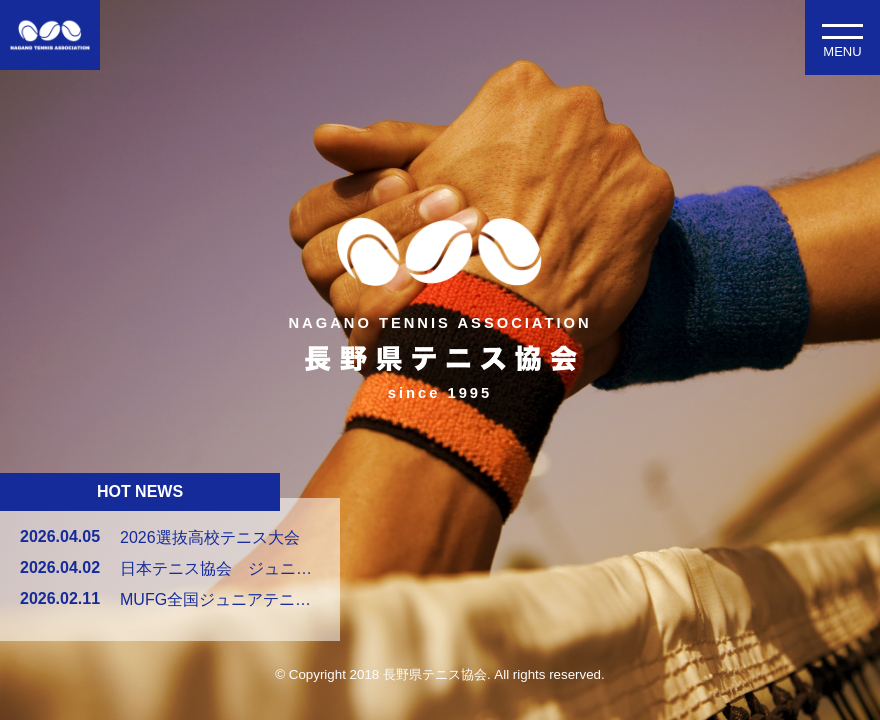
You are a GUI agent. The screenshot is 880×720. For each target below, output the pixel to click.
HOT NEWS (140, 491)
